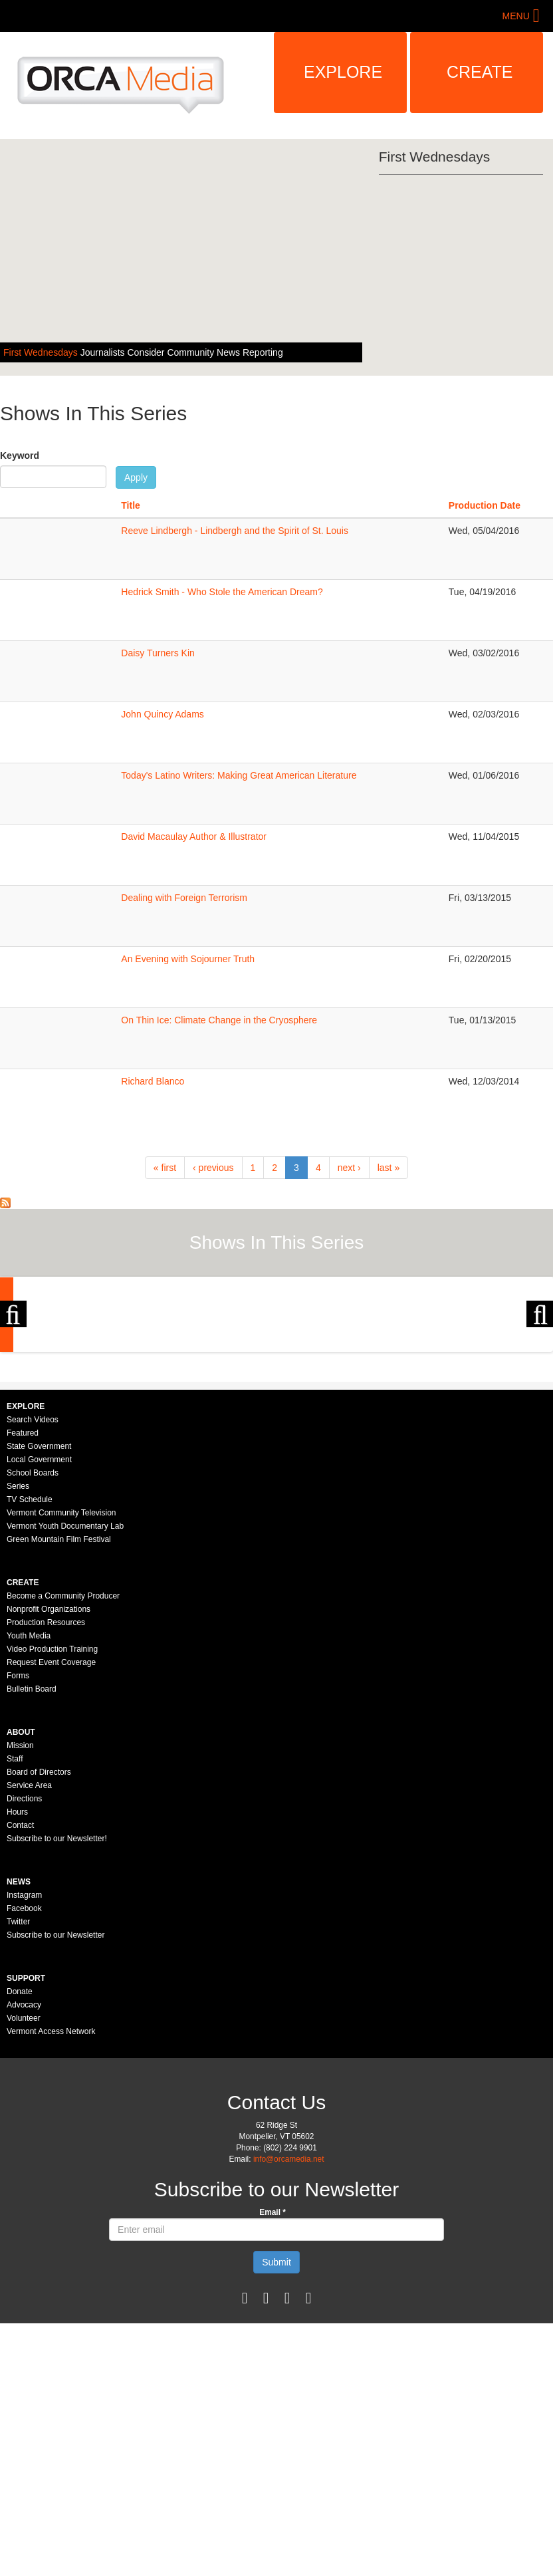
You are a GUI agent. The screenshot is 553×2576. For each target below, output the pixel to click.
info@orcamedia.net (288, 2314)
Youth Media (29, 1790)
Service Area (29, 1940)
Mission (20, 1900)
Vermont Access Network (51, 2186)
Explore (343, 72)
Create (480, 72)
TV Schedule (30, 1654)
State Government (39, 1601)
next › (349, 1167)
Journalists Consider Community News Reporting (181, 352)
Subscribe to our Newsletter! (57, 1993)
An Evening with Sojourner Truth (188, 959)
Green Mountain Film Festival (59, 1694)
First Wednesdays (41, 352)
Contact (20, 1980)
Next (539, 1391)
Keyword (19, 455)
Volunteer (24, 2173)
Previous (13, 1391)
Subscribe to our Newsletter (55, 2090)
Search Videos (32, 1574)
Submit (276, 2417)
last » (388, 1167)
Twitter (18, 2076)
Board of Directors (39, 1927)
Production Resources (46, 1777)
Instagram (24, 2050)
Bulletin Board (31, 1844)
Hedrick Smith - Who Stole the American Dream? (221, 591)
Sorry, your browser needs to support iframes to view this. (43, 547)
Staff (15, 1913)
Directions (24, 1953)
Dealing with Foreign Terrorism (184, 897)
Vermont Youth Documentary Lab (65, 1681)
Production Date (484, 505)
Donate (20, 2146)
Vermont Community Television (61, 1667)
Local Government (39, 1614)
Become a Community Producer (63, 1750)
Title (130, 505)
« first (165, 1167)
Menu (516, 16)
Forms (18, 1830)
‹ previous (213, 1167)
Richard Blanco (152, 1081)
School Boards (32, 1627)
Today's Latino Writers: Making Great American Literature (238, 775)
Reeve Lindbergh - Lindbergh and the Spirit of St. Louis (234, 530)
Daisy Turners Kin (157, 653)
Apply (136, 477)
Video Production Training (52, 1804)
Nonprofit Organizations (48, 1764)
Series (18, 1641)
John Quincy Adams (162, 714)
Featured (23, 1588)
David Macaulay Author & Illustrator (194, 836)
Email (272, 2367)
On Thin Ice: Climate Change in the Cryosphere (219, 1020)
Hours (17, 1967)
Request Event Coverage (51, 1817)
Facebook (24, 2063)
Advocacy (24, 2159)
